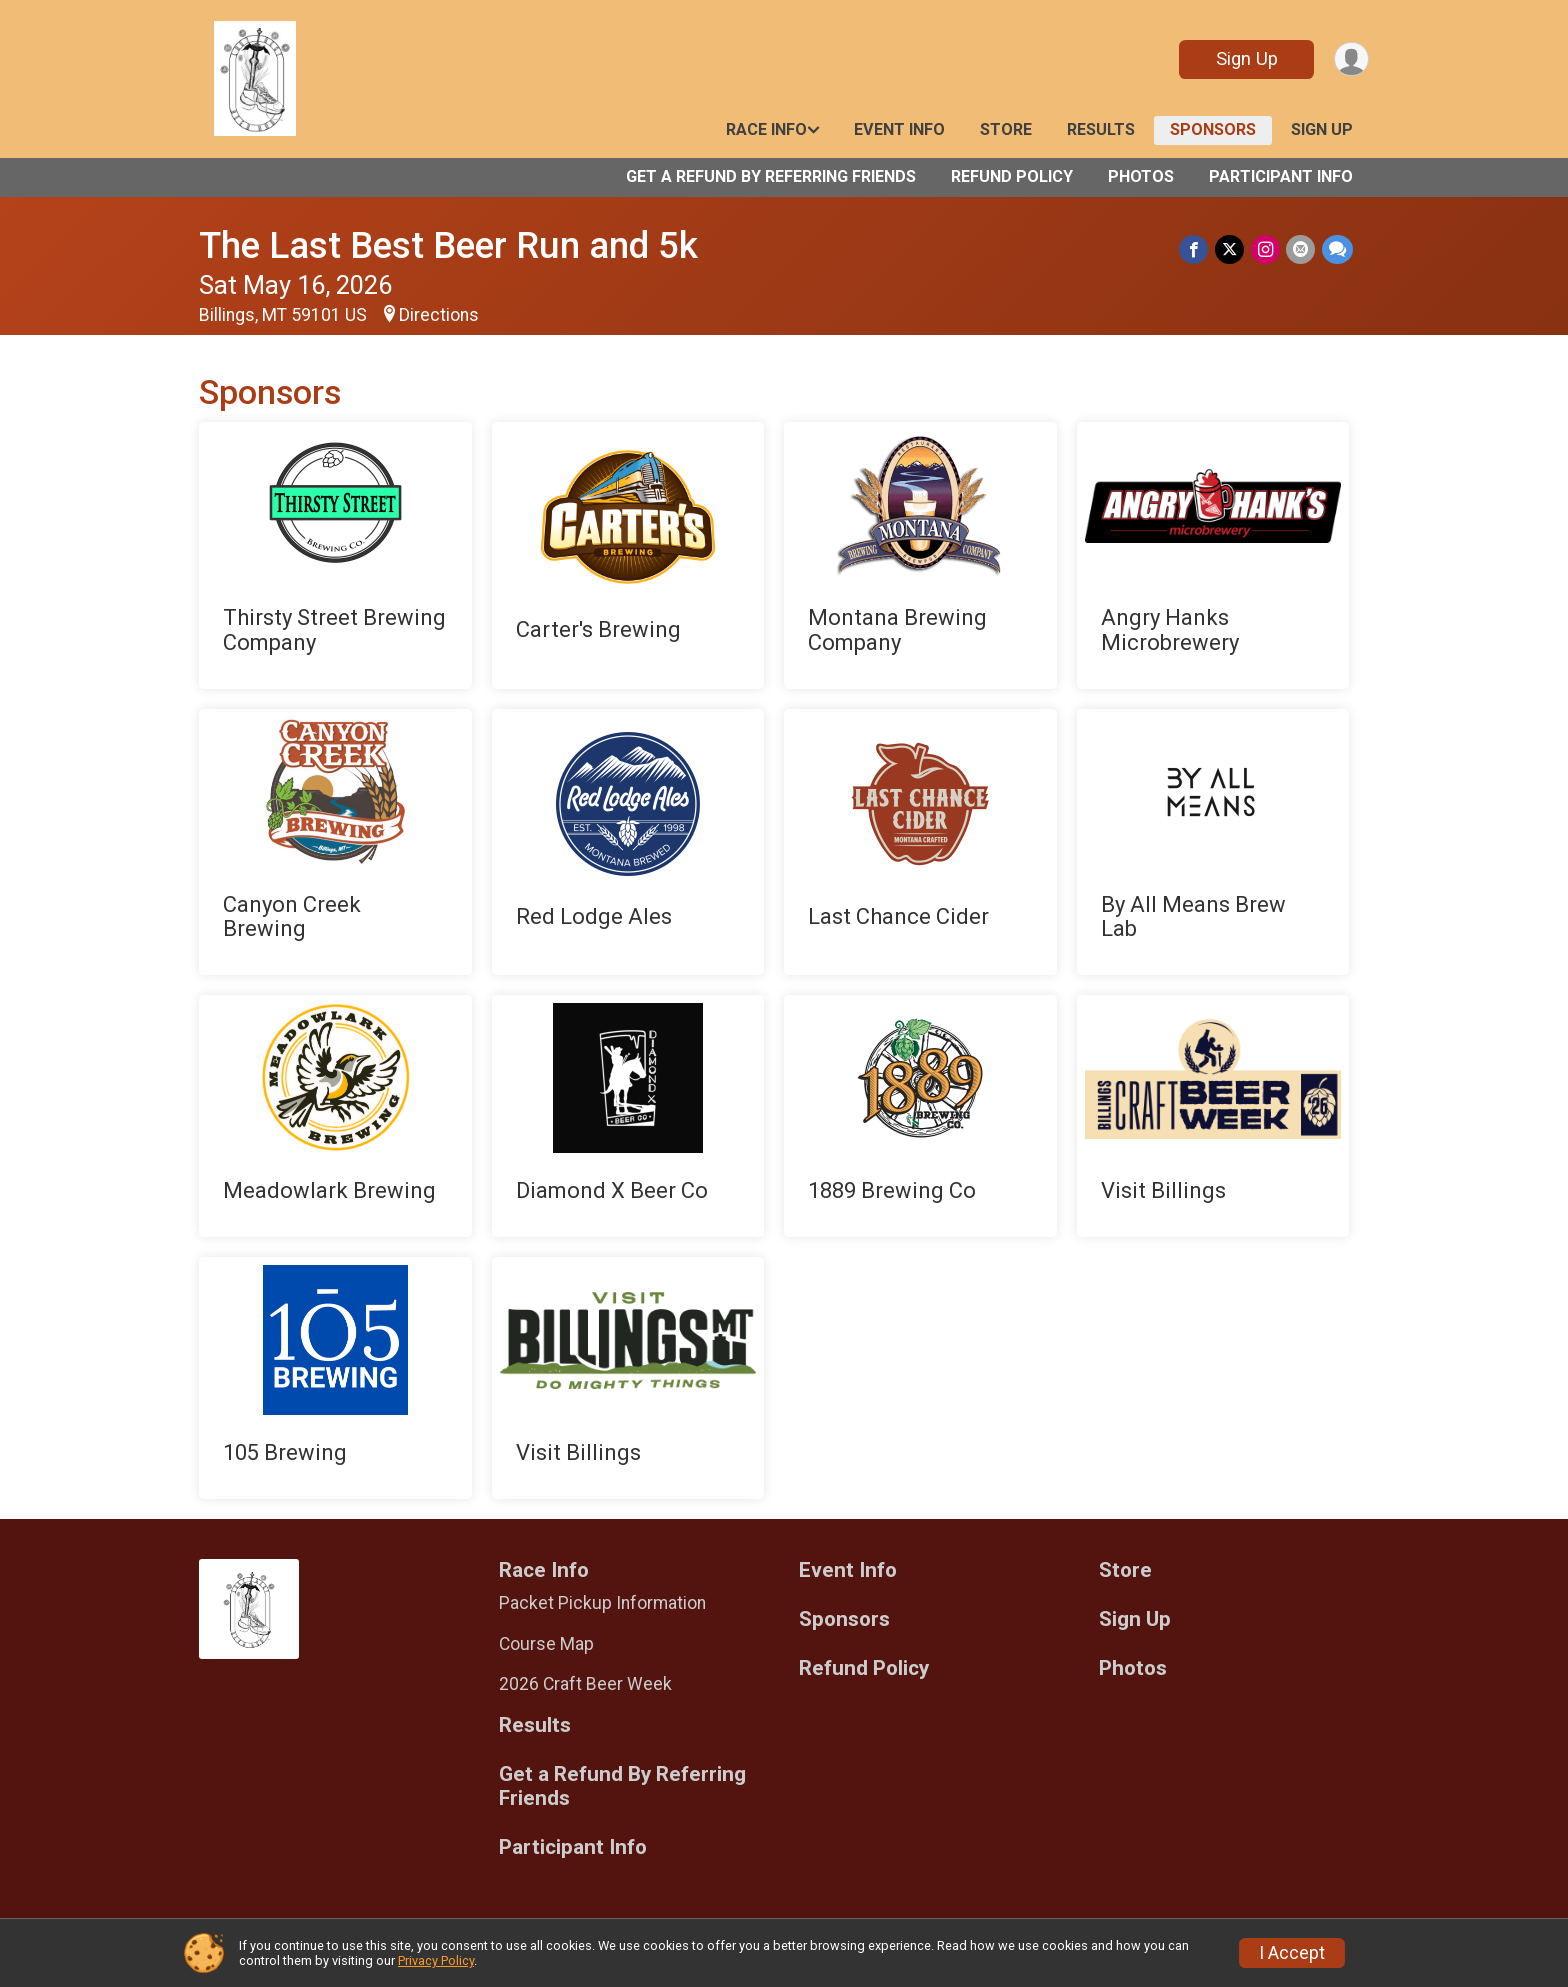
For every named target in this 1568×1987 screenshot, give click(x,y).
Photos (1141, 176)
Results (1101, 129)
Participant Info (1281, 176)
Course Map (546, 1644)
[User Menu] (1350, 59)
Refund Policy (1012, 176)
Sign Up (1245, 58)
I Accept (1292, 1953)
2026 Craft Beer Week (585, 1684)
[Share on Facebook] (1196, 249)
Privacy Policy (436, 1960)
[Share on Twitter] (1231, 249)
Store (1006, 129)
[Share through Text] (1337, 249)
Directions (439, 315)
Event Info (899, 129)
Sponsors (1213, 129)
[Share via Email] (1301, 249)
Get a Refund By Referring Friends (771, 176)
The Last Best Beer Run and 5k (448, 245)
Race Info (766, 129)
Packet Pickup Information (602, 1603)
